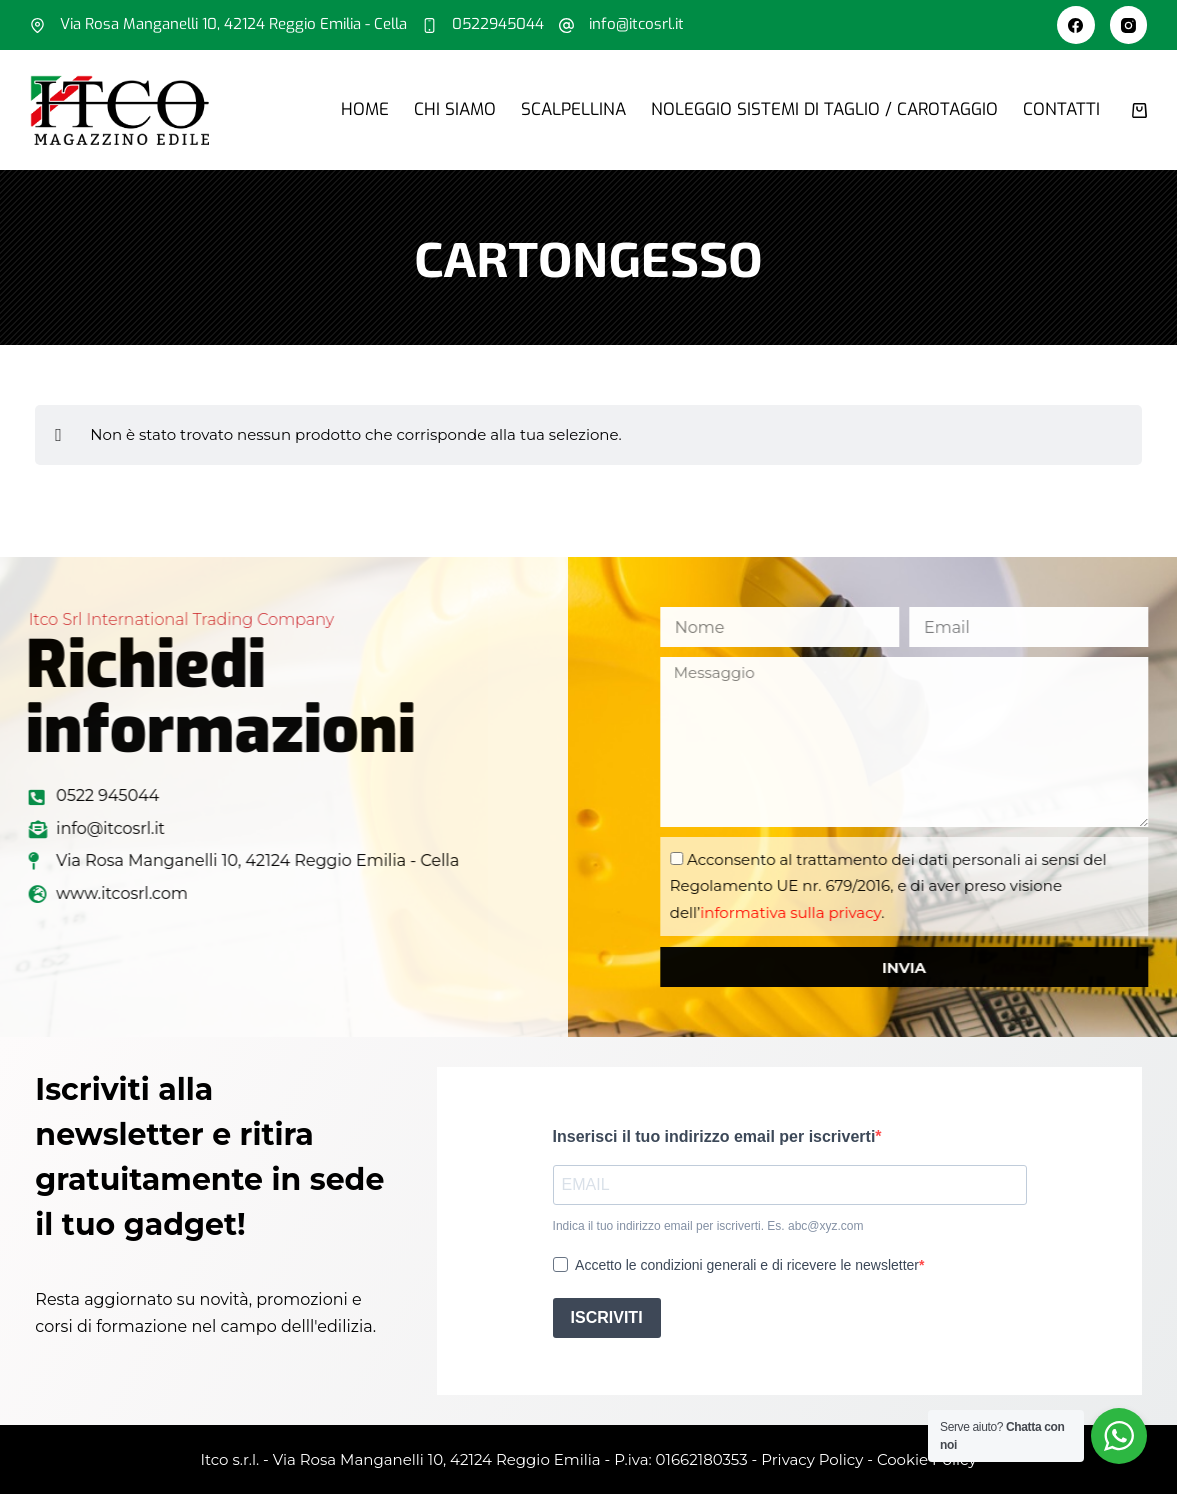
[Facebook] (1076, 25)
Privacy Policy (812, 1459)
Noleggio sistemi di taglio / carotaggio (824, 109)
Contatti (1061, 109)
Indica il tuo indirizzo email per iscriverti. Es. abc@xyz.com (708, 1226)
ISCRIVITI (607, 1317)
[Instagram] (1129, 25)
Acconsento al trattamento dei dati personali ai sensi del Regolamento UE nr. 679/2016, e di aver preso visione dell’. (958, 886)
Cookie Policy (927, 1459)
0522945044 (498, 24)
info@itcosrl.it (636, 24)
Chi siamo (455, 109)
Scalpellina (573, 109)
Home (365, 109)
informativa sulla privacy (860, 912)
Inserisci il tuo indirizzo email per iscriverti (714, 1136)
